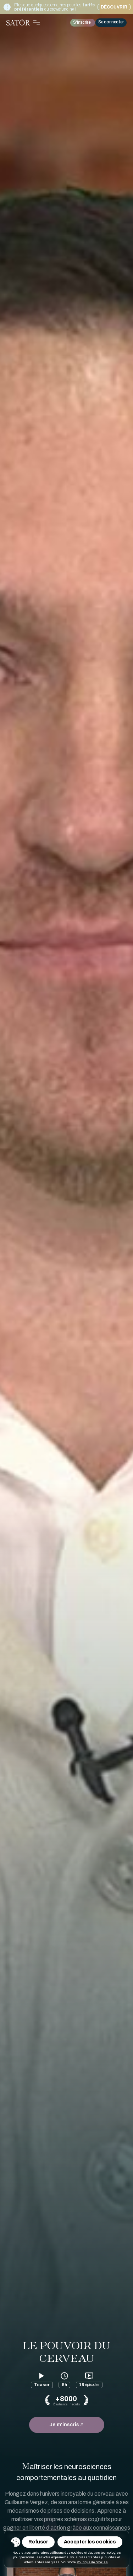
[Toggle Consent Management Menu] (15, 2542)
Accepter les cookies (90, 2541)
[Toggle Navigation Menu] (36, 23)
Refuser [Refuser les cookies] (38, 2541)
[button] (15, 2542)
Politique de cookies (92, 2562)
